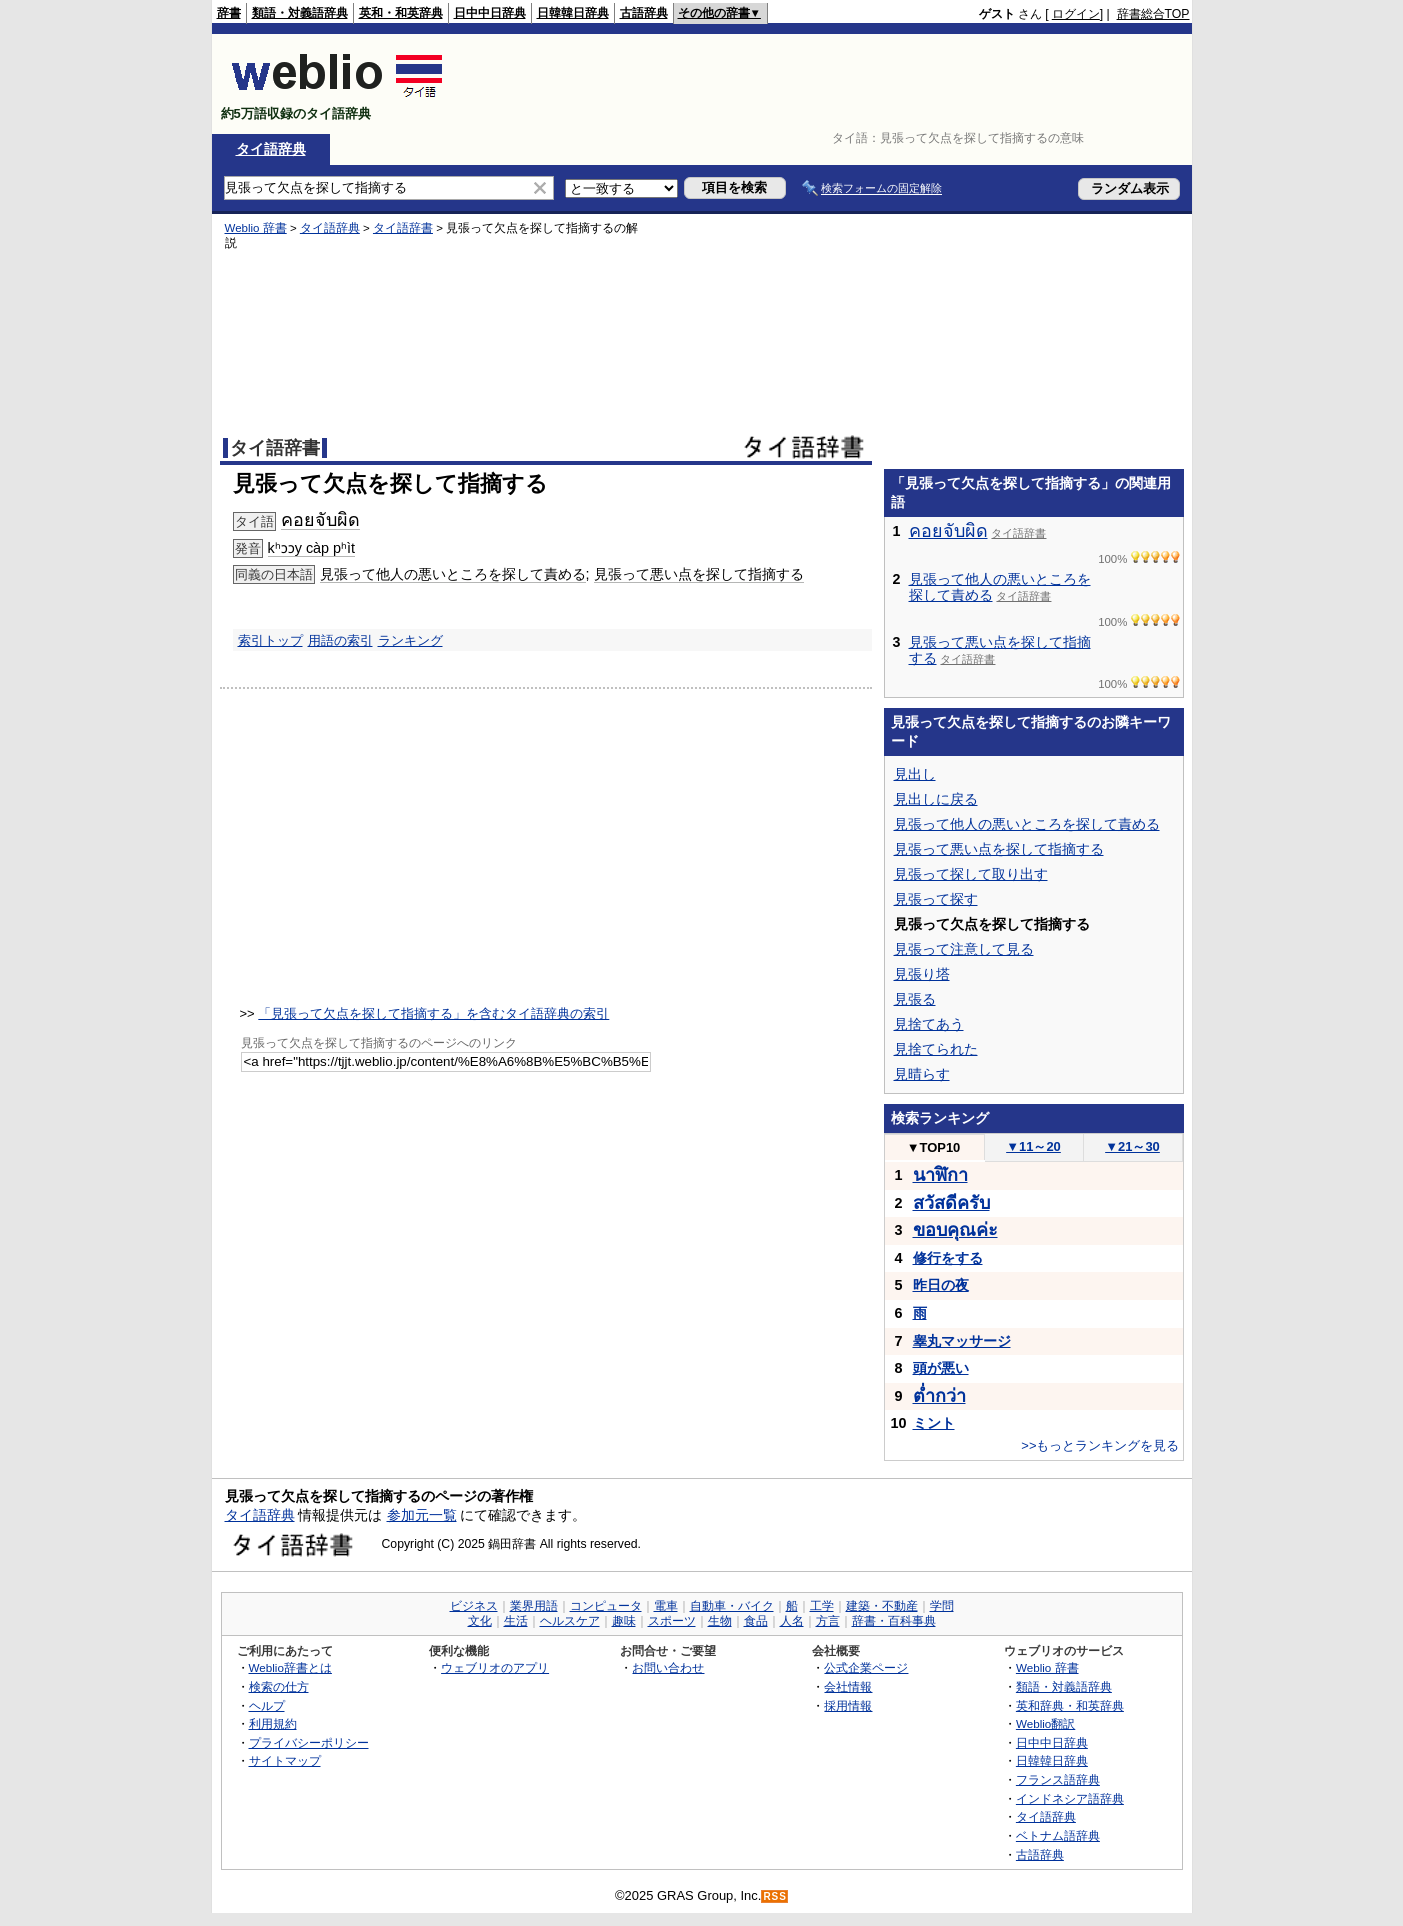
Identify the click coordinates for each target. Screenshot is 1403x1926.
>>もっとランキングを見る (1100, 1445)
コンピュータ (606, 1606)
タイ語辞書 (403, 228)
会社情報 (848, 1686)
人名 (792, 1621)
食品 (756, 1621)
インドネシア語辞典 (1070, 1798)
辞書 (229, 13)
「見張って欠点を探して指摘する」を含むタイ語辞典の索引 (433, 1013)
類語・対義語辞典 (300, 13)
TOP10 (934, 1147)
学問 (942, 1606)
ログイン (1076, 14)
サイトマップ (285, 1760)
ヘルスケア (570, 1621)
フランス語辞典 (1058, 1779)
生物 (720, 1621)
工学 (822, 1606)
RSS (775, 1896)
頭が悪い (941, 1368)
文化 (480, 1621)
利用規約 (273, 1723)
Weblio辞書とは (290, 1667)
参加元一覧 (422, 1515)
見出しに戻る (936, 799)
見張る (915, 999)
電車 (666, 1606)
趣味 (624, 1621)
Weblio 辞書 (256, 228)
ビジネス (474, 1606)
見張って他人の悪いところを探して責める (453, 574)
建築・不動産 (882, 1606)
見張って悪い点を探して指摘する (699, 574)
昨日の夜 (941, 1285)
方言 (828, 1621)
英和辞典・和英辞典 (1070, 1705)
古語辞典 (644, 13)
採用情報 (848, 1705)
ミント (934, 1423)
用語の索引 (340, 640)
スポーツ (672, 1621)
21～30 (1132, 1146)
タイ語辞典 (271, 149)
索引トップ (270, 640)
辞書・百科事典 (894, 1621)
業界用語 (534, 1606)
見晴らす (922, 1074)
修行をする (948, 1258)
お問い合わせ (668, 1667)
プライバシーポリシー (309, 1742)
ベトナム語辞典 (1058, 1835)
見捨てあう (929, 1024)
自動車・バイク (732, 1606)
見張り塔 (922, 974)
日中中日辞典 (490, 13)
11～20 (1033, 1146)
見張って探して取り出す (971, 874)
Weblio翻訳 (1045, 1723)
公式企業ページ (866, 1667)
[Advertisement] (826, 84)
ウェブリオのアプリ (495, 1667)
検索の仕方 (279, 1686)
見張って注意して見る (964, 949)
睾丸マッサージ (962, 1341)
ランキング (410, 640)
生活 (516, 1621)
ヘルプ (267, 1705)
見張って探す (936, 899)
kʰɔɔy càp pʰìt (312, 548)
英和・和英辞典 (401, 13)
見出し (915, 774)
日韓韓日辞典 (573, 13)
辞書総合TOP (1153, 14)
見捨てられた (936, 1049)
